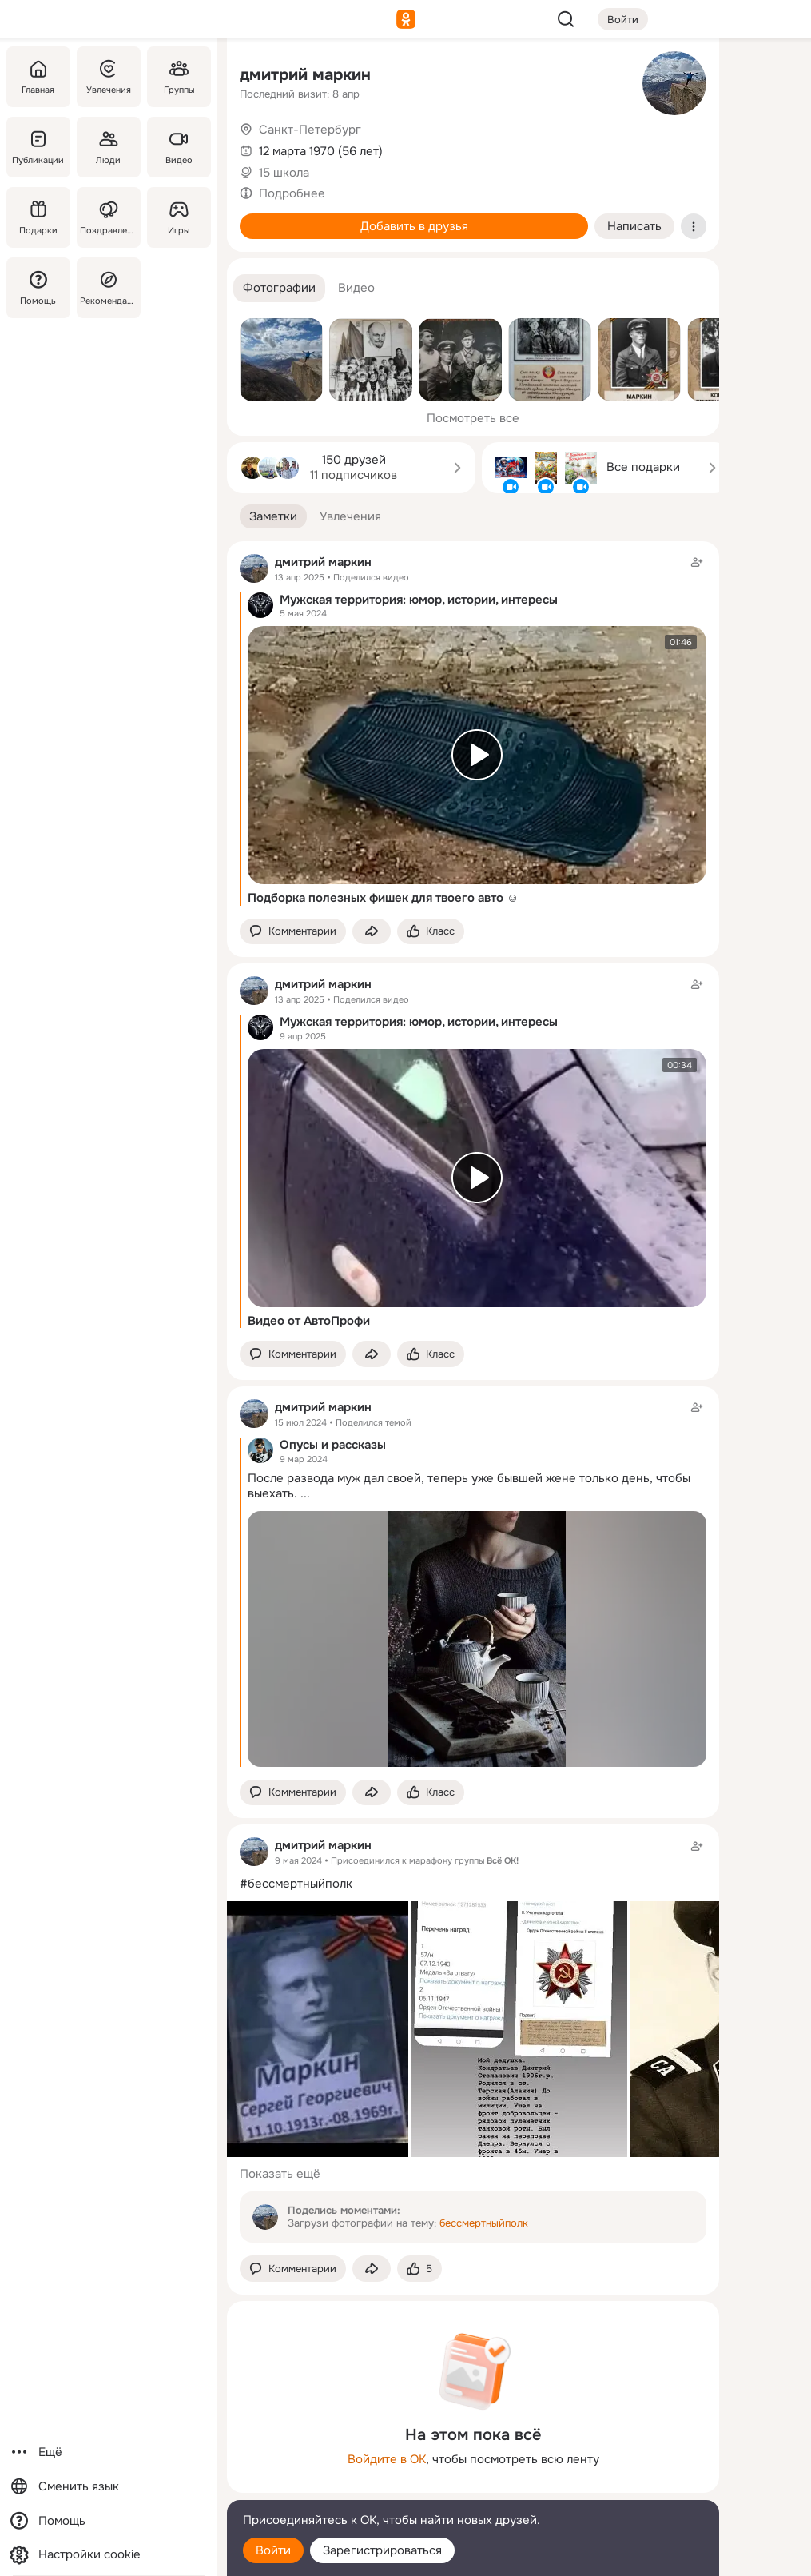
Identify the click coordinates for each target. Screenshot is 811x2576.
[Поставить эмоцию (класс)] (430, 932)
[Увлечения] (109, 77)
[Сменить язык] (108, 2487)
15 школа (284, 173)
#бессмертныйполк (296, 1884)
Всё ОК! (503, 1860)
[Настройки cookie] (108, 2555)
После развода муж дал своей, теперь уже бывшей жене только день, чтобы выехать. (469, 1485)
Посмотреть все (473, 418)
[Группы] (179, 77)
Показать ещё (280, 2174)
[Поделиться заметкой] (371, 932)
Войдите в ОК (387, 2459)
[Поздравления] (109, 217)
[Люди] (109, 147)
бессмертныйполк (483, 2223)
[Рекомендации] (109, 288)
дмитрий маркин (305, 75)
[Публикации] (38, 147)
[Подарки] (38, 217)
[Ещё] (108, 2452)
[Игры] (179, 217)
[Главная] (38, 77)
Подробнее (292, 193)
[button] (279, 288)
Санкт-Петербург (310, 130)
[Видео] (179, 147)
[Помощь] (38, 288)
